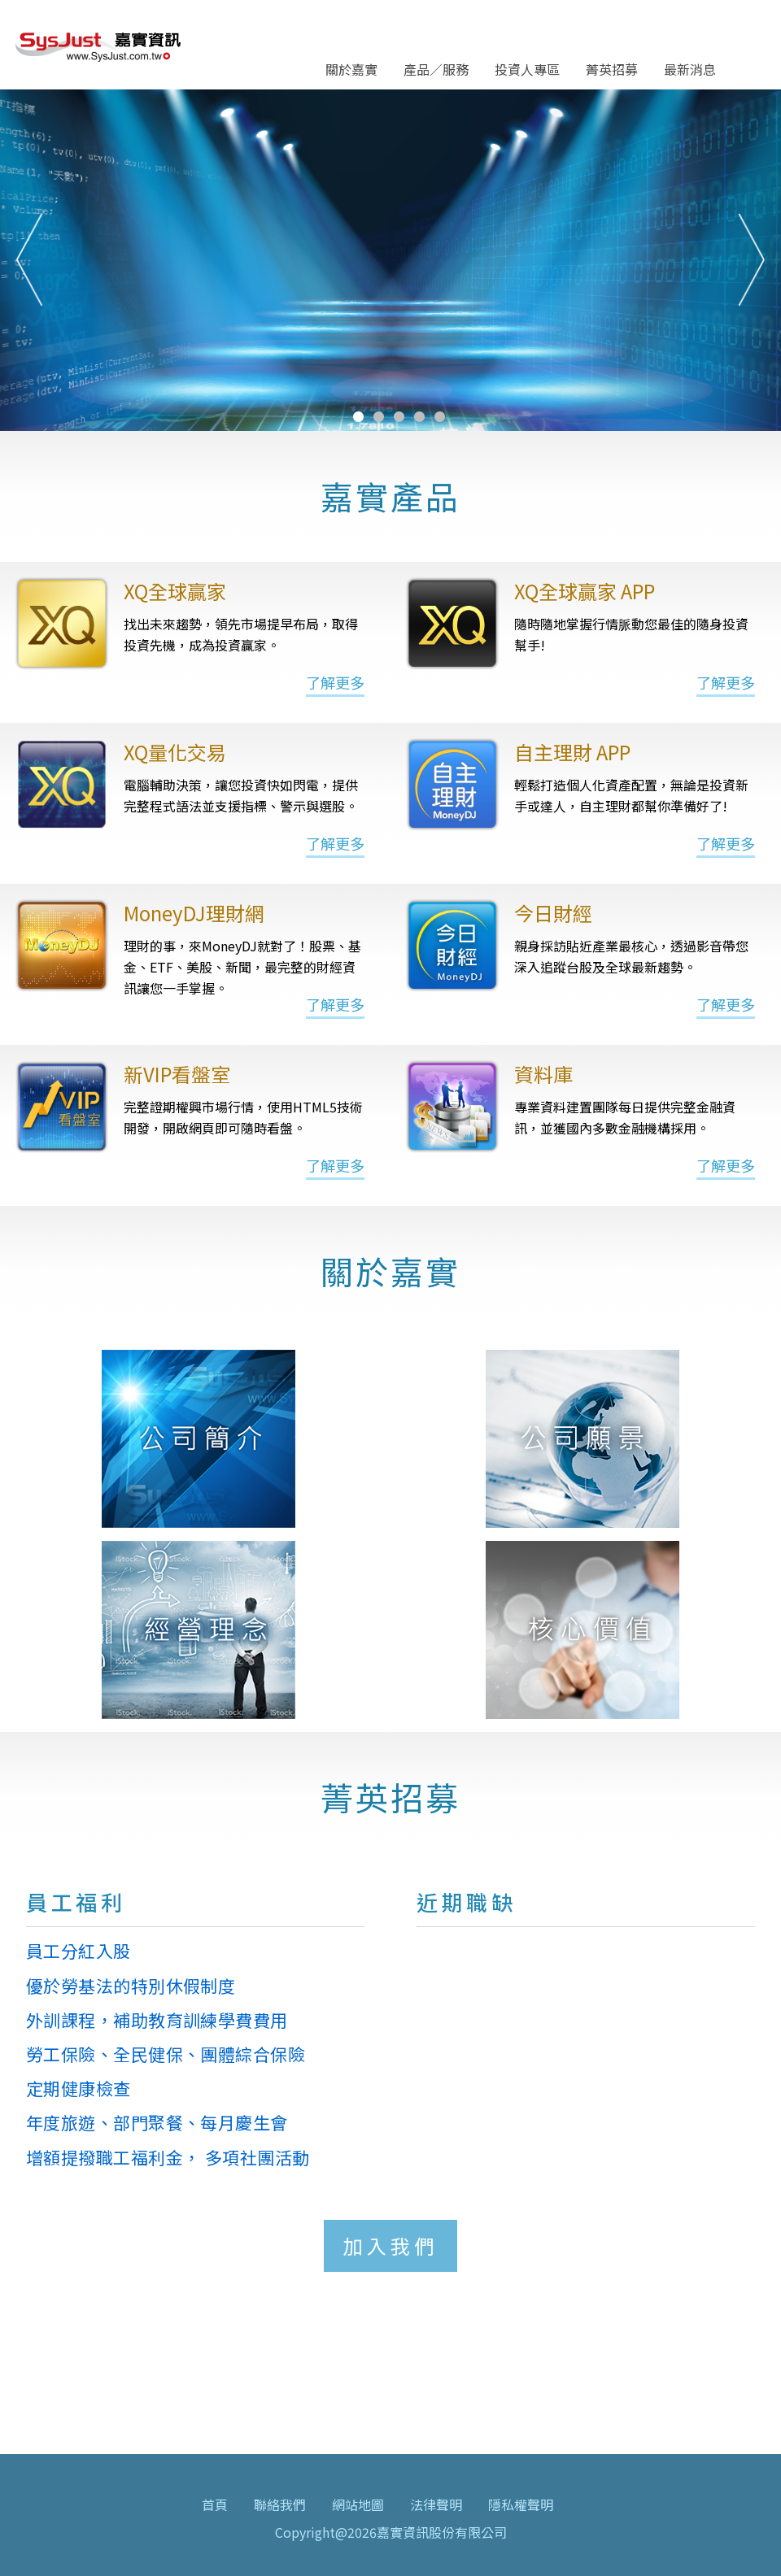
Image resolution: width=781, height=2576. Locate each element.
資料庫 (543, 1074)
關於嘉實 (351, 69)
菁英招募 (612, 69)
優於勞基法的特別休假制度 (130, 1985)
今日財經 (553, 913)
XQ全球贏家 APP (584, 591)
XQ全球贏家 (175, 591)
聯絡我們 (280, 2504)
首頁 (215, 2504)
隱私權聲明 (520, 2504)
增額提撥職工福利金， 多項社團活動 (168, 2157)
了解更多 (335, 682)
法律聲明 (436, 2504)
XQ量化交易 (175, 752)
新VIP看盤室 (177, 1074)
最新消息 (690, 69)
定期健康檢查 (78, 2088)
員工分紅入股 (78, 1951)
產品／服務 (436, 69)
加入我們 (390, 2245)
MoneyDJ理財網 (194, 913)
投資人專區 (527, 69)
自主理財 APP (572, 752)
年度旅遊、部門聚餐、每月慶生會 (157, 2122)
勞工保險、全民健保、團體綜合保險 (165, 2054)
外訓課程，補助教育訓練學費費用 (157, 2020)
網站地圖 (358, 2504)
